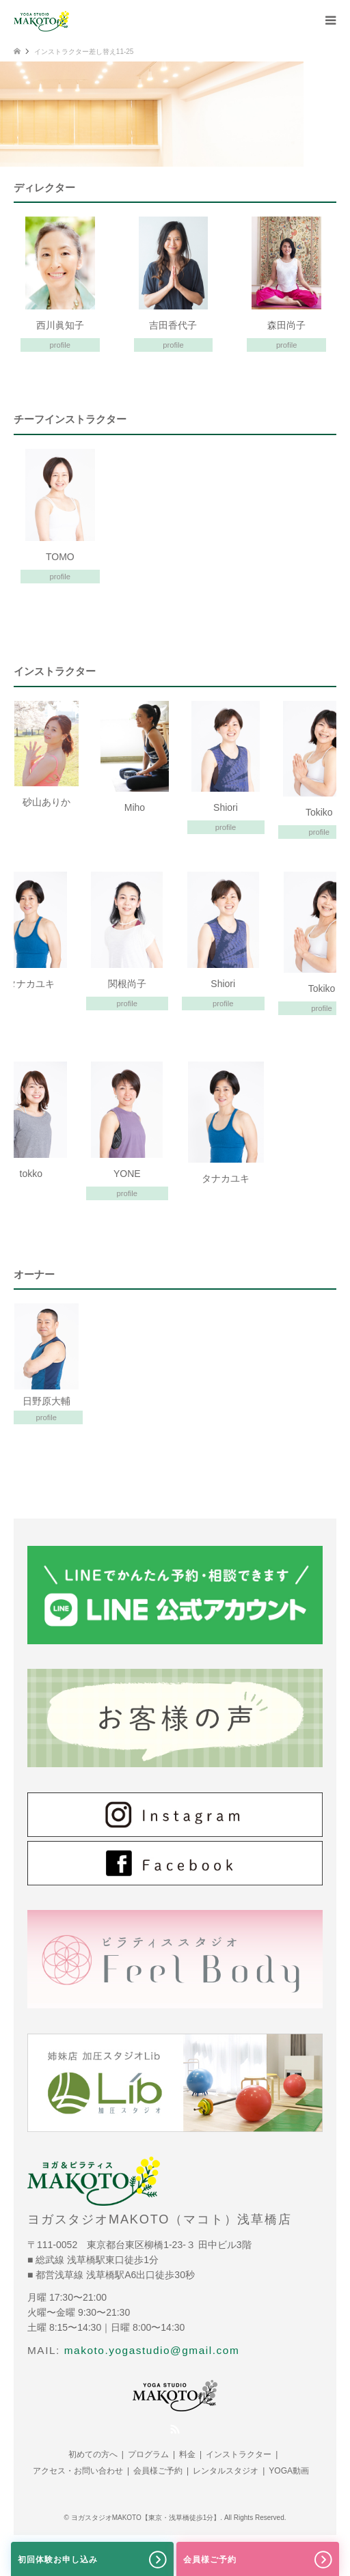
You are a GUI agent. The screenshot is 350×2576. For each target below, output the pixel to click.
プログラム (148, 2454)
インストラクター (238, 2454)
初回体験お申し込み (92, 2559)
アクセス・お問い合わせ (78, 2471)
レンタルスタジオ (225, 2471)
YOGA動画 (289, 2471)
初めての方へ (93, 2454)
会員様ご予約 (158, 2471)
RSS (175, 2429)
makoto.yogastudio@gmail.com (152, 2350)
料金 (187, 2454)
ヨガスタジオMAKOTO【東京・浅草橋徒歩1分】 (146, 2517)
